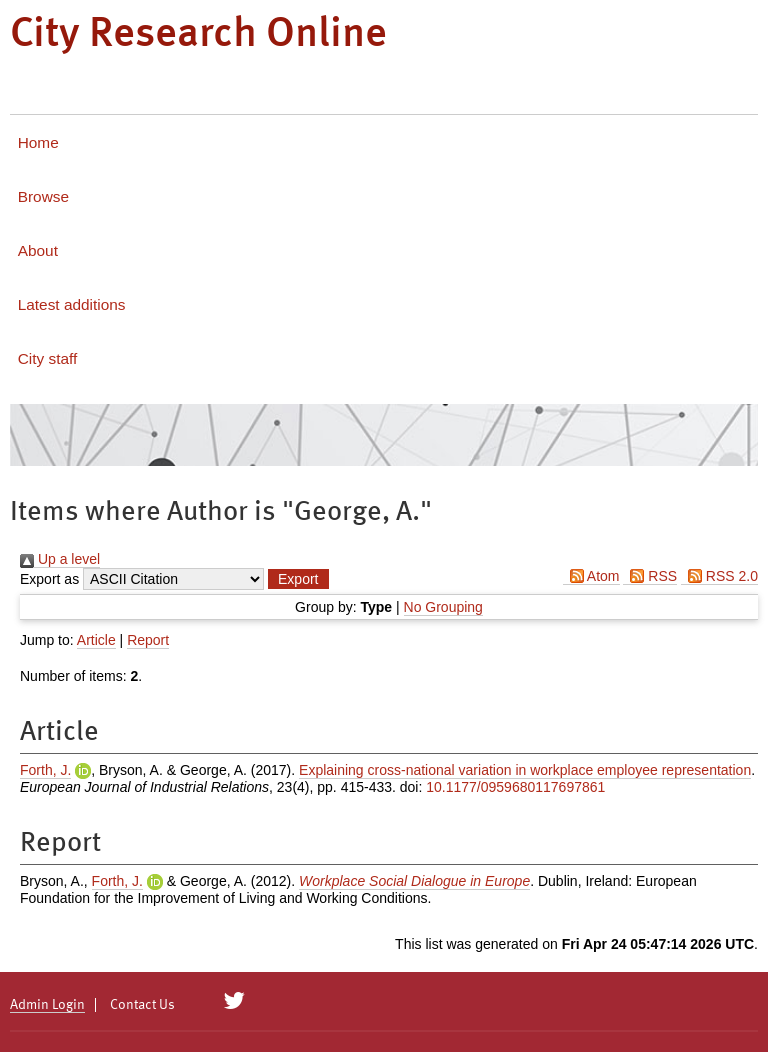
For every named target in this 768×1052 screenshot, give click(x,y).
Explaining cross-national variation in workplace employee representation (525, 770)
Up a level (60, 559)
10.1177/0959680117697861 (515, 787)
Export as (49, 579)
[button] (298, 579)
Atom (591, 576)
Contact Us (142, 1005)
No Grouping (443, 607)
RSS (650, 576)
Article (96, 640)
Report (148, 640)
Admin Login (47, 1005)
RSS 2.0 (719, 576)
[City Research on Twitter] (234, 1001)
